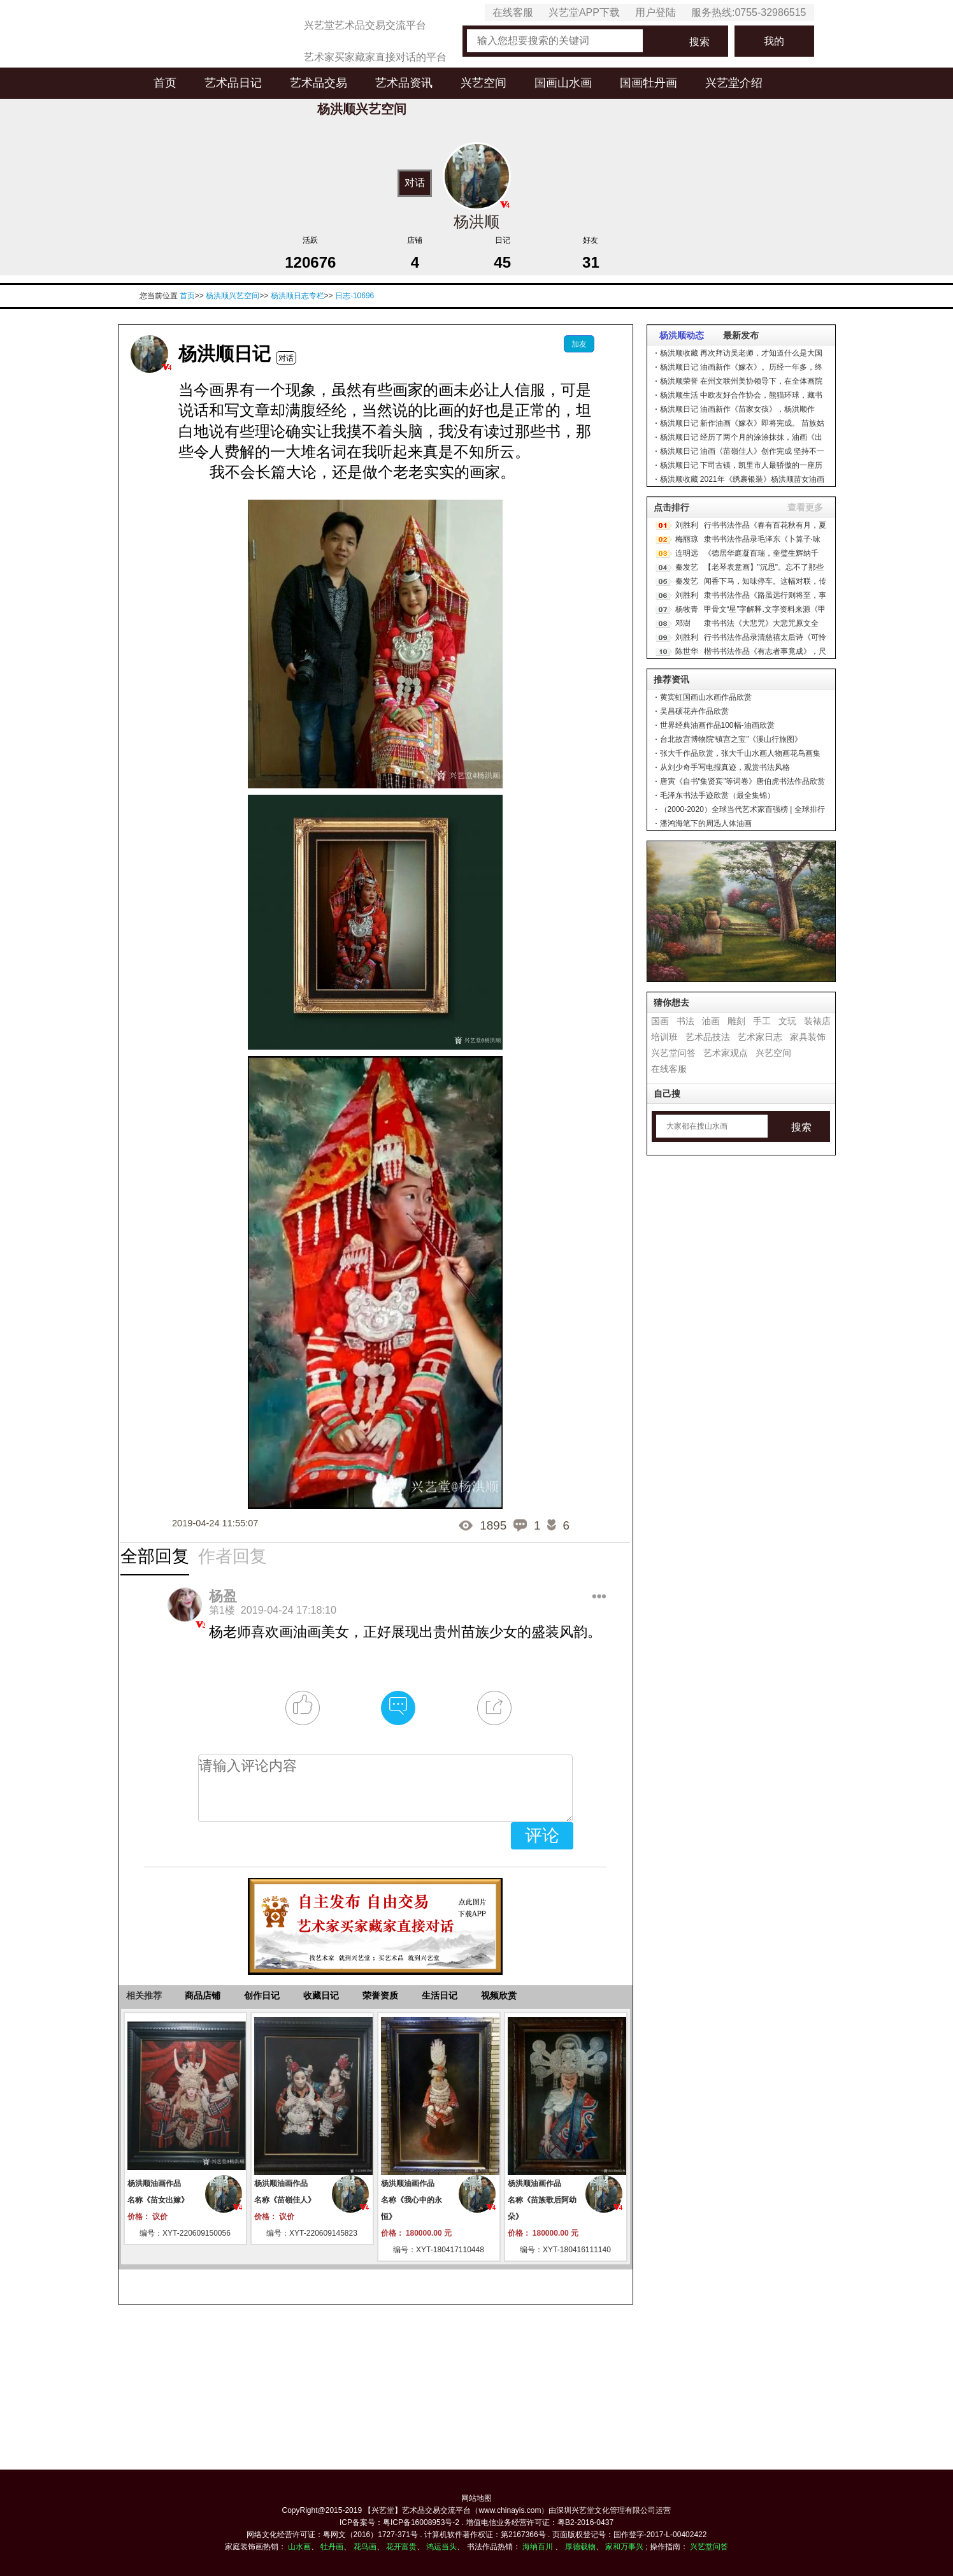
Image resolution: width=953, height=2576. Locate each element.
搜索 (699, 41)
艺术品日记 (233, 82)
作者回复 (232, 1556)
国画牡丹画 (648, 82)
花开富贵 (401, 2546)
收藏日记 (321, 1995)
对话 (415, 182)
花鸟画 (365, 2546)
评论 (542, 1835)
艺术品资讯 (404, 82)
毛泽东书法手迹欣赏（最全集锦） (717, 795)
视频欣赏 (499, 1995)
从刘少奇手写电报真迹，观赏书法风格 (725, 767)
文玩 (787, 1021)
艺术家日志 (760, 1037)
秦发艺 (686, 567)
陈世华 (686, 651)
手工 (762, 1021)
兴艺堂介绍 (734, 82)
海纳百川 (537, 2546)
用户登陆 (655, 12)
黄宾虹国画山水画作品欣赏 (706, 697)
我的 (774, 41)
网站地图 (476, 2498)
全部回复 (154, 1556)
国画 (660, 1021)
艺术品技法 (707, 1037)
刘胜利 (686, 525)
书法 (685, 1021)
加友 (579, 344)
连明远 (686, 553)
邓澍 (683, 623)
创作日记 (262, 1995)
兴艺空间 (483, 82)
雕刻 (736, 1021)
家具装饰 (808, 1037)
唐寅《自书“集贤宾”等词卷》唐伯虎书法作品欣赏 (743, 781)
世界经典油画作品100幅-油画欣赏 (717, 725)
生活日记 (439, 1995)
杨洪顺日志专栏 (297, 295)
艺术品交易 (318, 82)
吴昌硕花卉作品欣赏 (694, 711)
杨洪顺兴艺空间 (232, 295)
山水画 (299, 2546)
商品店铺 (202, 1995)
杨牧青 (686, 609)
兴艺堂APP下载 (584, 12)
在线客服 (512, 12)
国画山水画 (563, 82)
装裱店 (817, 1021)
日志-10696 (354, 295)
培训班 (664, 1037)
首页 (165, 82)
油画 (711, 1021)
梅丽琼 (686, 539)
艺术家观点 (725, 1053)
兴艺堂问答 (673, 1053)
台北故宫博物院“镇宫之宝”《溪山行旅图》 (731, 739)
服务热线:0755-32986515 (748, 12)
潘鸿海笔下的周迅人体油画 (706, 823)
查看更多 (805, 507)
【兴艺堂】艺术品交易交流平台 (417, 2510)
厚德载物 (580, 2546)
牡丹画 (331, 2546)
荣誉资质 (380, 1995)
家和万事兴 (624, 2546)
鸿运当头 (441, 2546)
